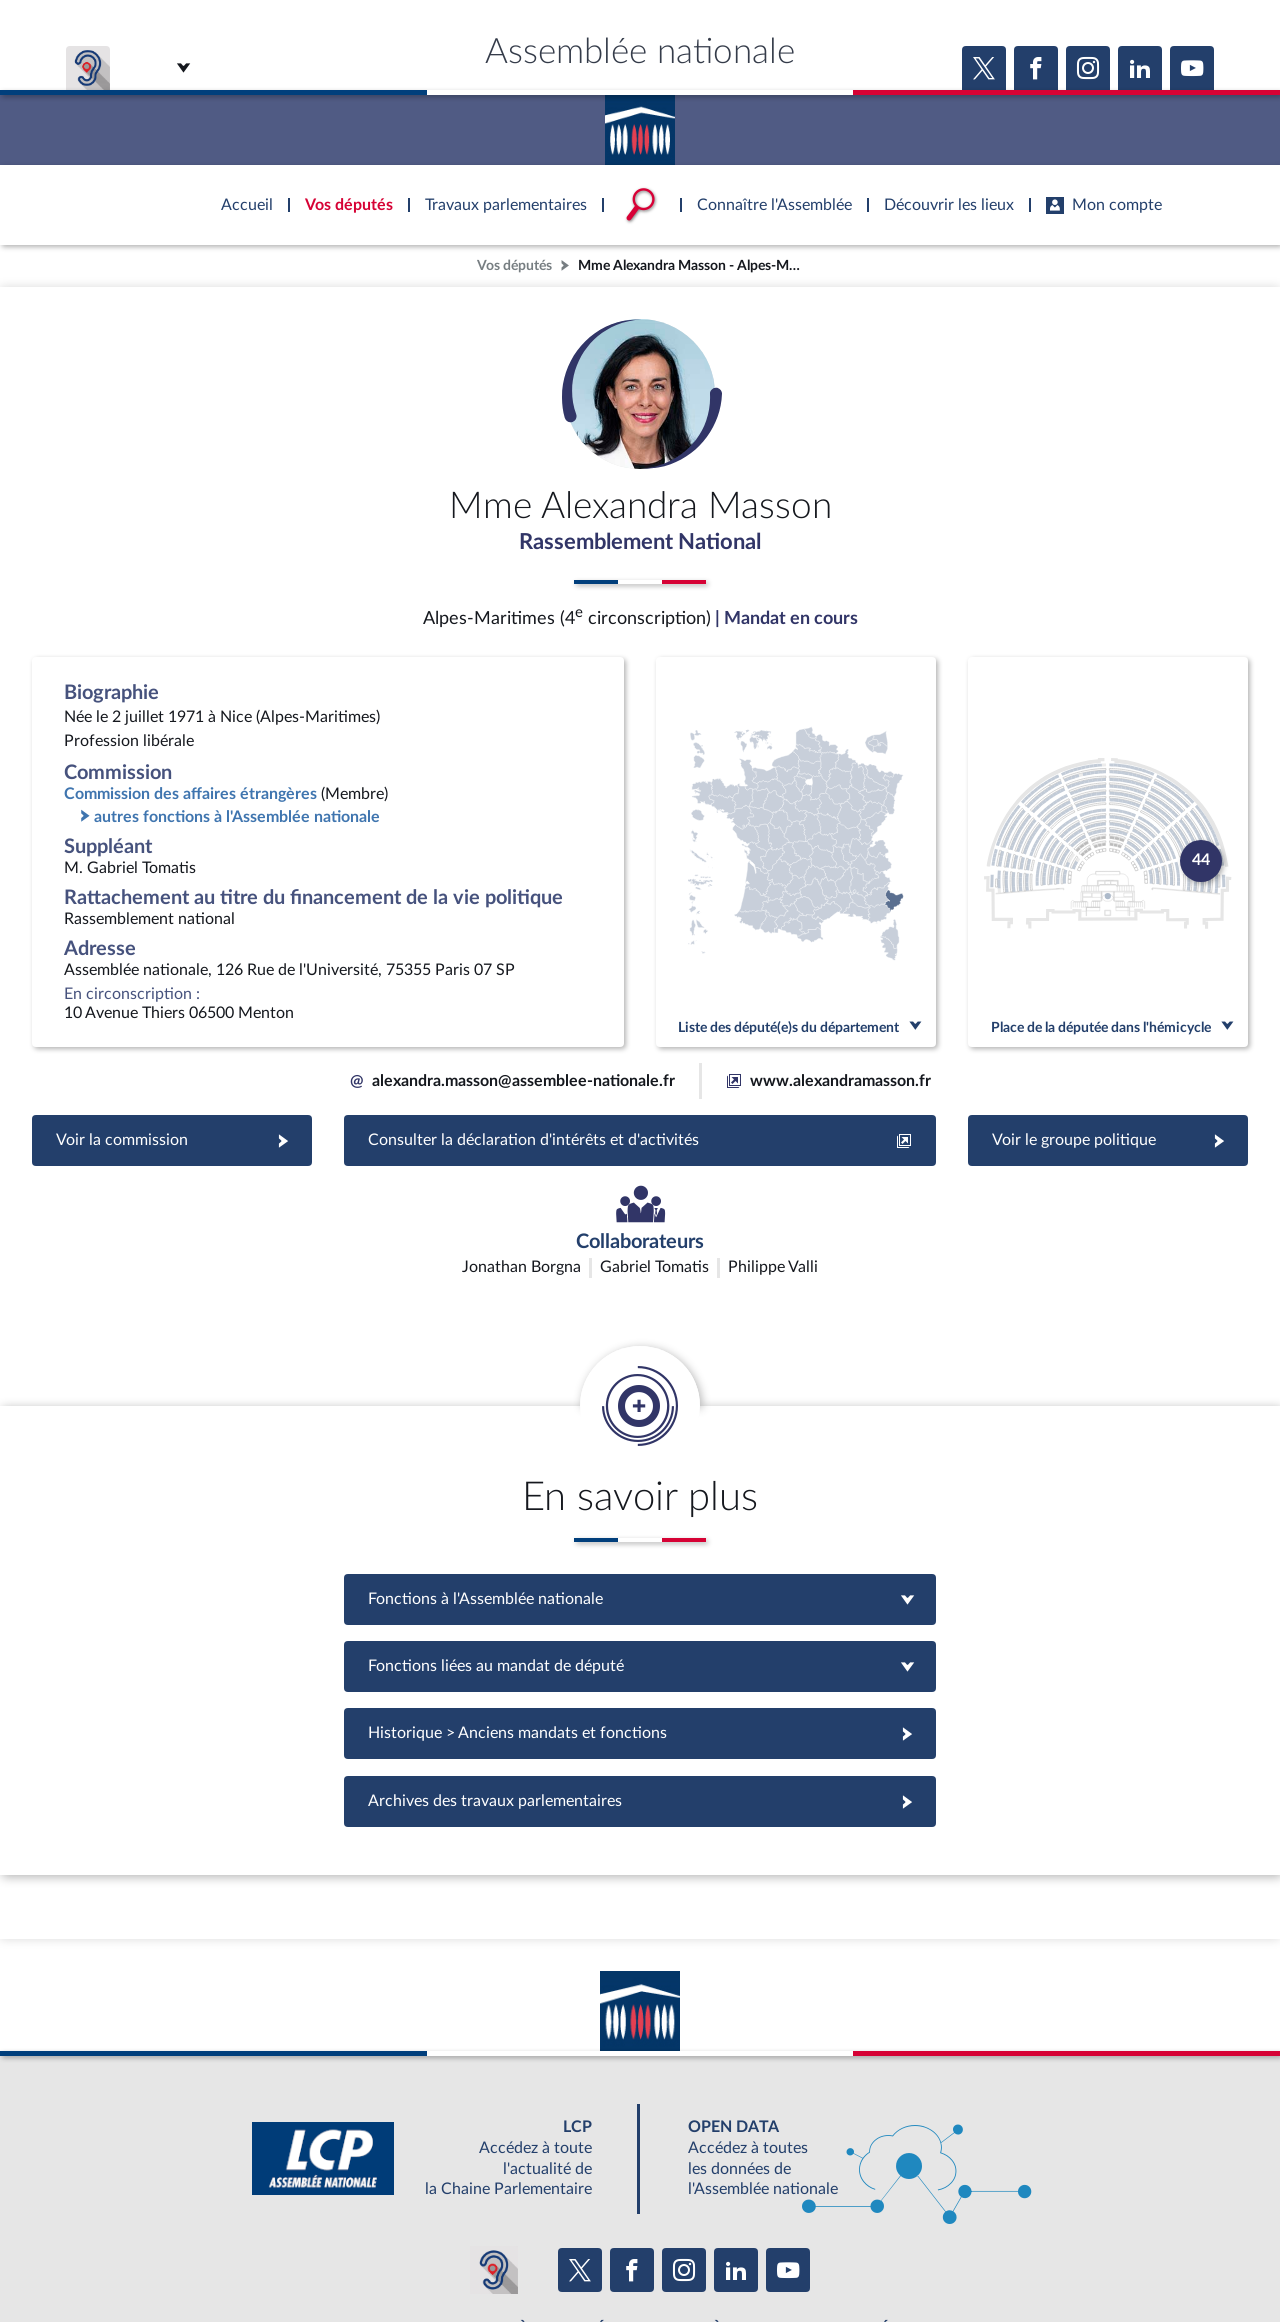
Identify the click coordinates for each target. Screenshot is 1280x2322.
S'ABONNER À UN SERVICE (718, 2212)
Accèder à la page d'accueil (640, 123)
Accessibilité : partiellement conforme (531, 2256)
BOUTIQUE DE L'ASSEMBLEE (317, 2212)
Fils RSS (818, 2256)
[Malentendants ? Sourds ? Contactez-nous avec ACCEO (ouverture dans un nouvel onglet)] (494, 2153)
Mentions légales (366, 2256)
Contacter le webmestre (717, 2256)
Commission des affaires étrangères (190, 796)
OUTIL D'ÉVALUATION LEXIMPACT (932, 2212)
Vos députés (514, 265)
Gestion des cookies (905, 2256)
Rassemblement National (640, 543)
